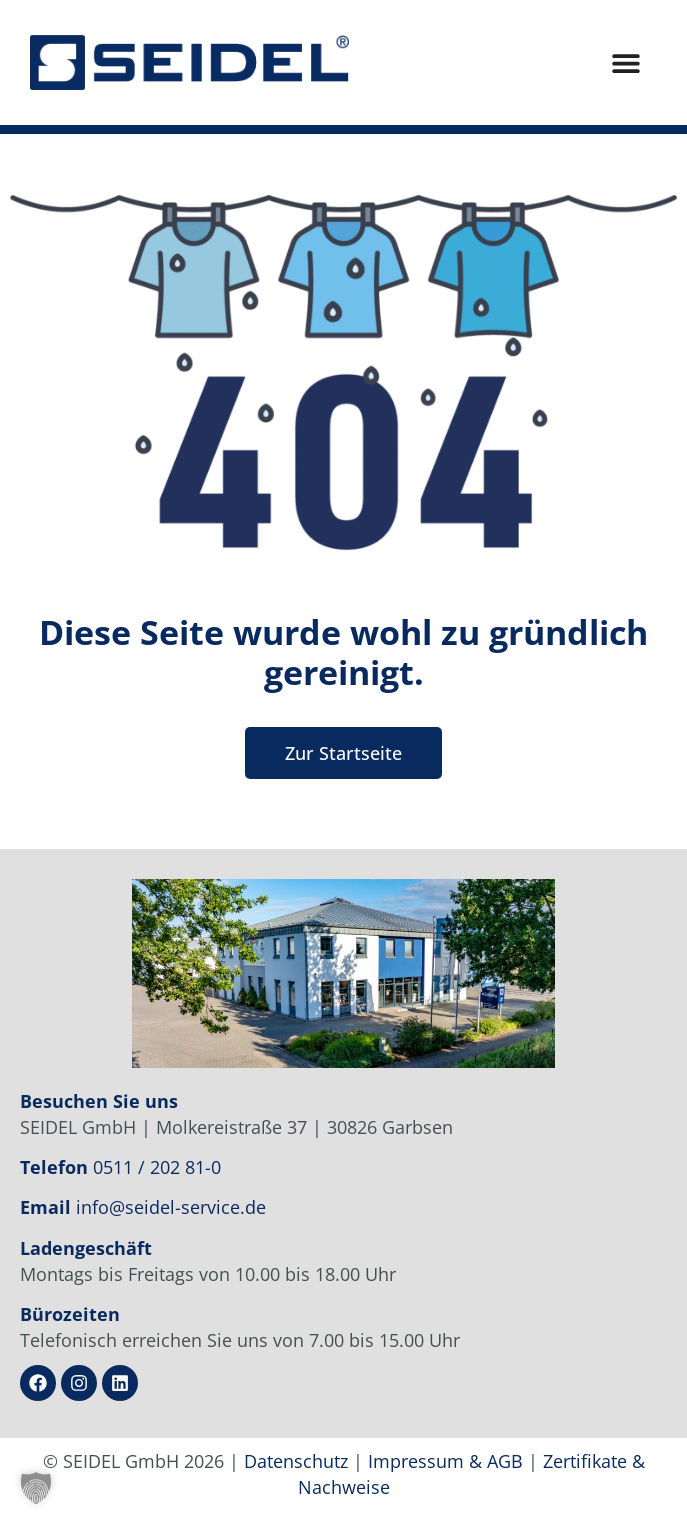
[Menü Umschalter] (626, 63)
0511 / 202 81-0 (157, 1167)
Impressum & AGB (445, 1461)
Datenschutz (296, 1461)
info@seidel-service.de (171, 1207)
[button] (36, 1488)
